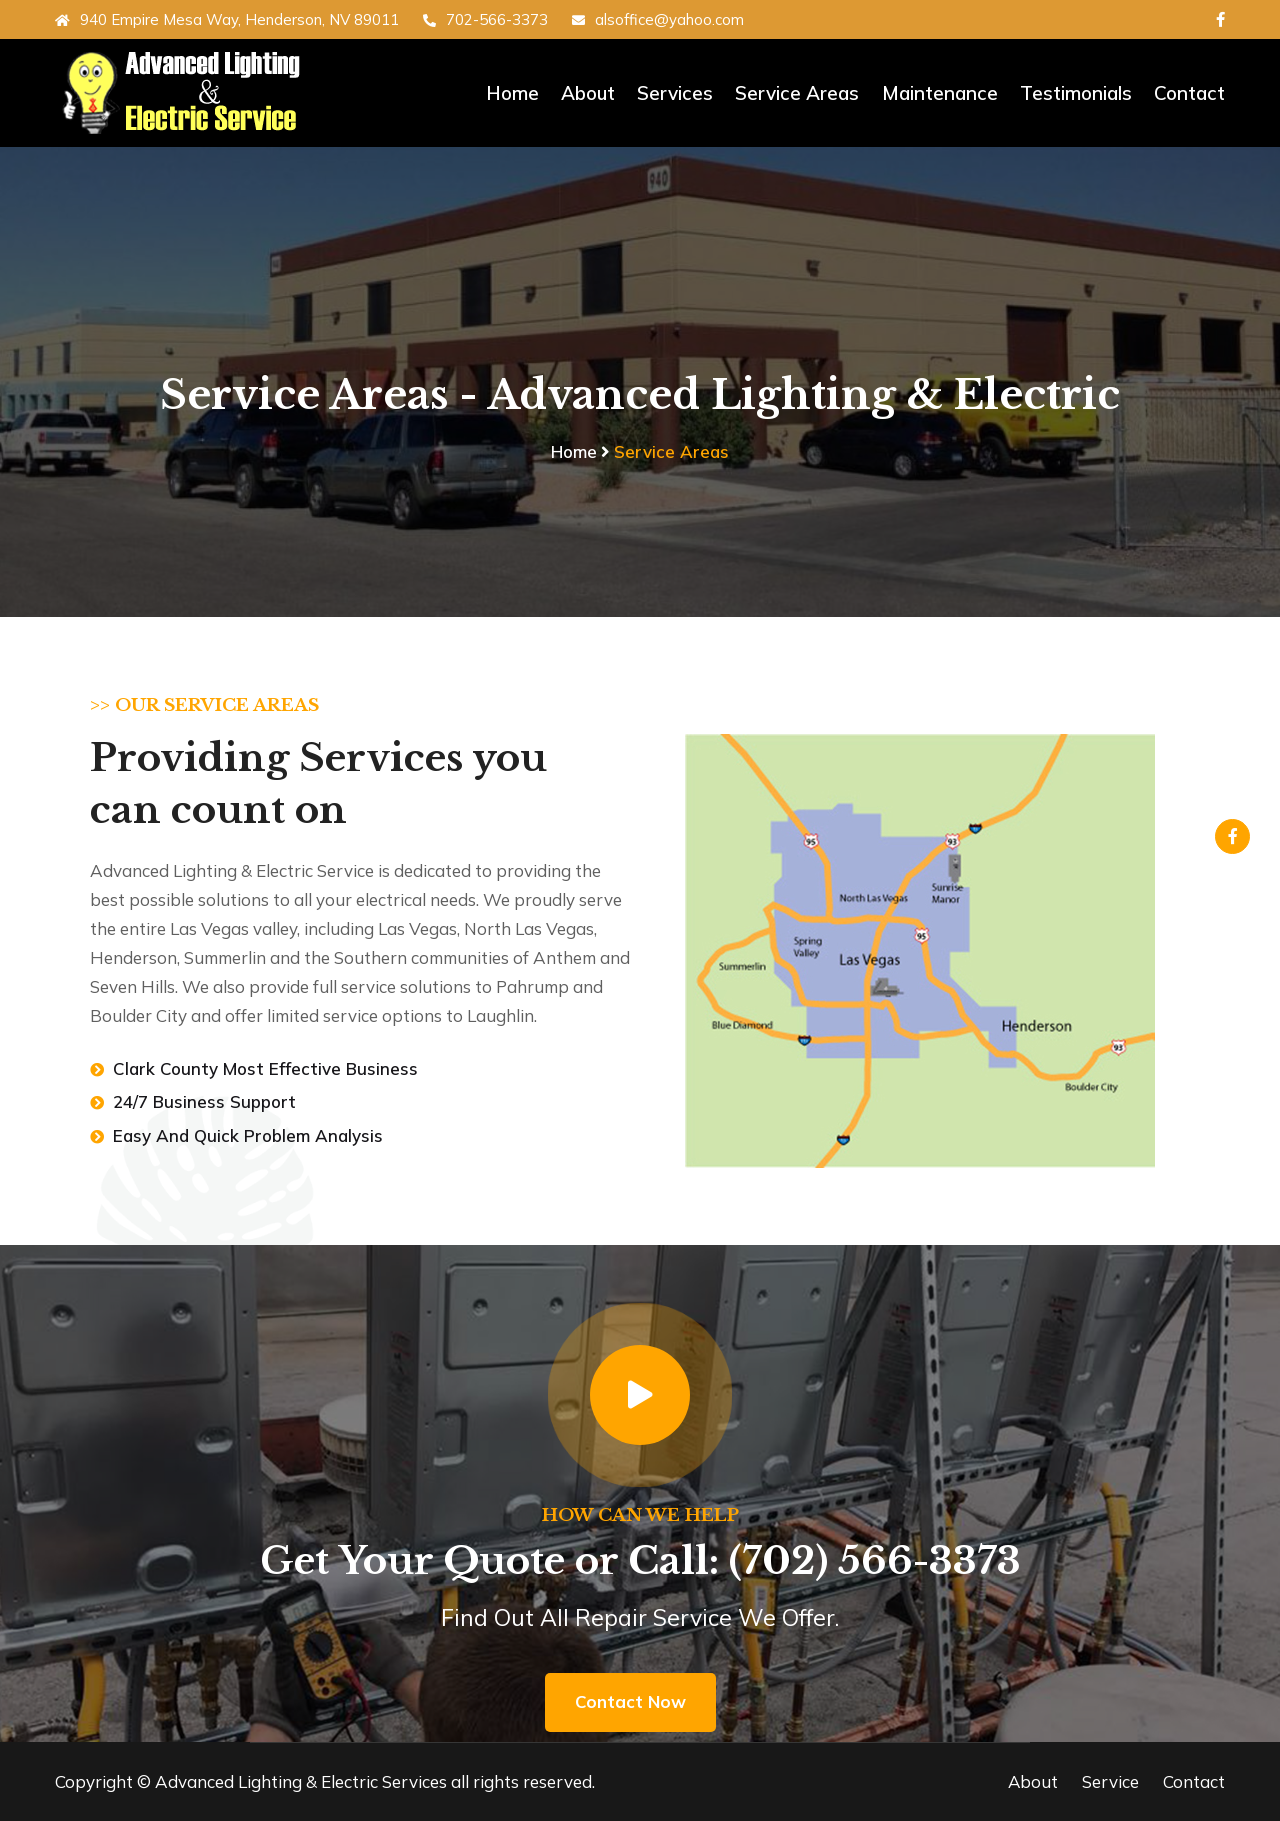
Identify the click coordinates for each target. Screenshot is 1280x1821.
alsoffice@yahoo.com (658, 19)
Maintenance (940, 93)
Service (1110, 1781)
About (589, 93)
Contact (1189, 93)
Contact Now (630, 1701)
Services (676, 93)
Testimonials (1076, 93)
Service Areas (798, 93)
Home (513, 93)
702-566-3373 (485, 19)
